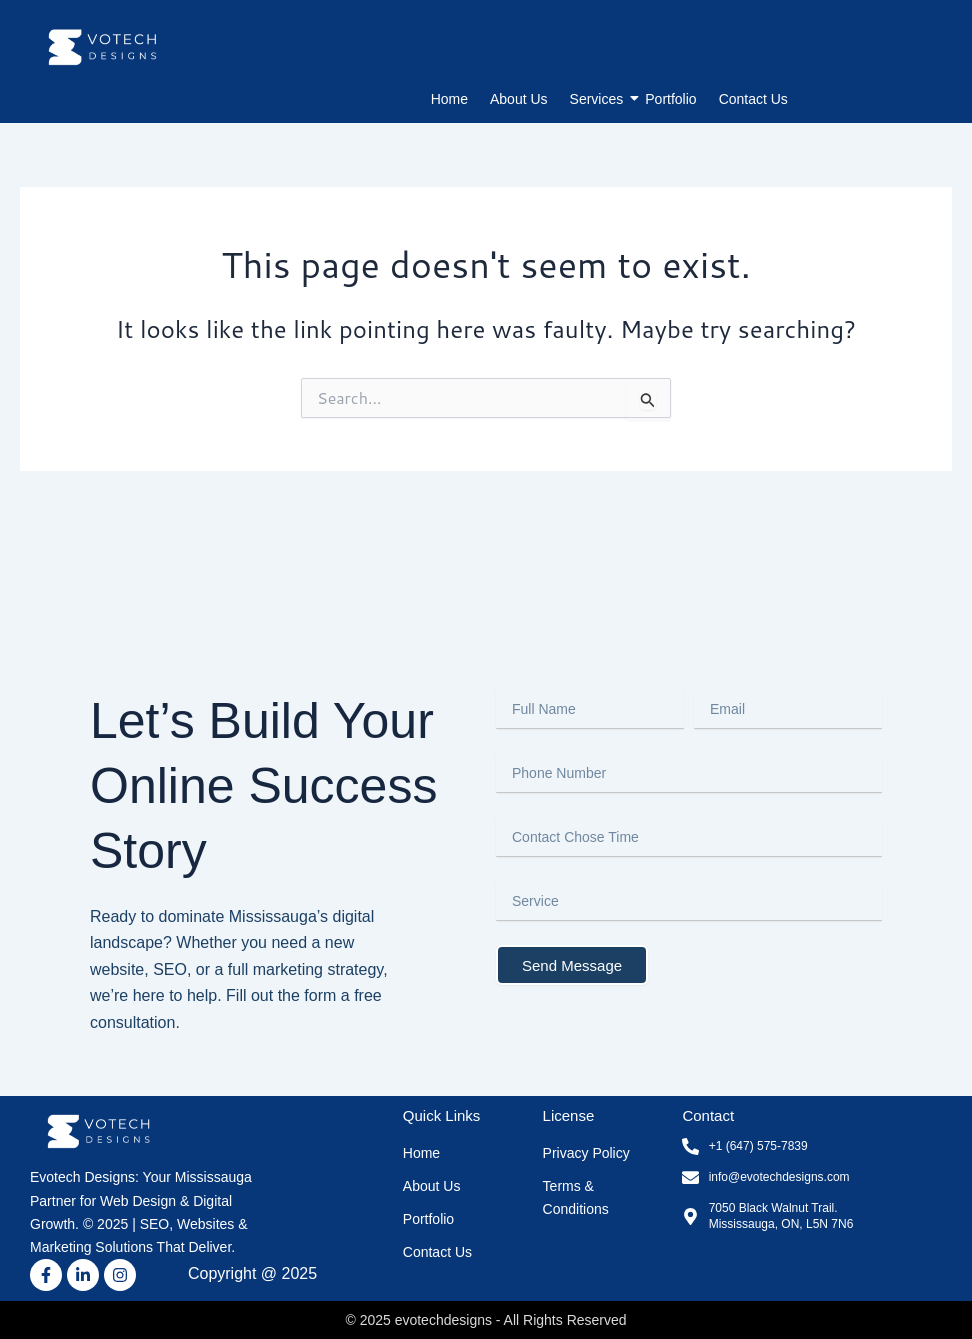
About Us (519, 99)
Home (449, 99)
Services (599, 99)
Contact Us (753, 99)
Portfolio (670, 99)
